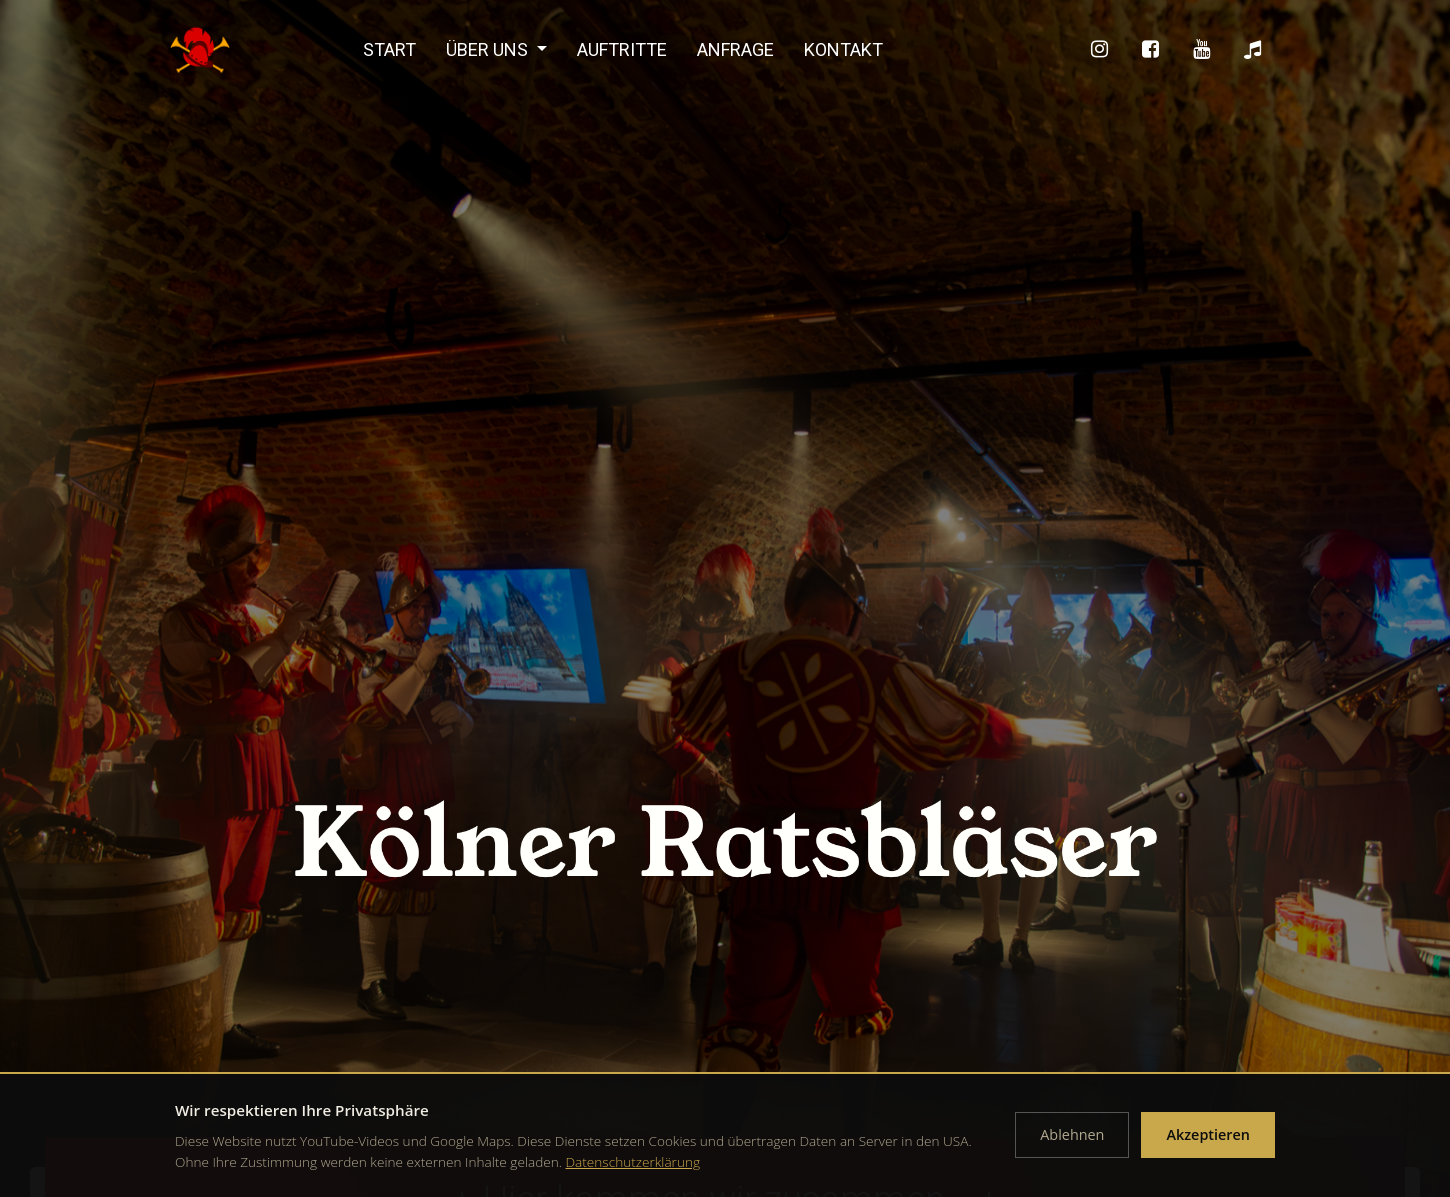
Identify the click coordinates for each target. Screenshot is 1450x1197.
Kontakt (843, 49)
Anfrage (735, 49)
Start (389, 49)
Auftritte (622, 49)
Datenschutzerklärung (633, 1161)
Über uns (489, 49)
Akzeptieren (1208, 1134)
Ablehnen (1072, 1134)
